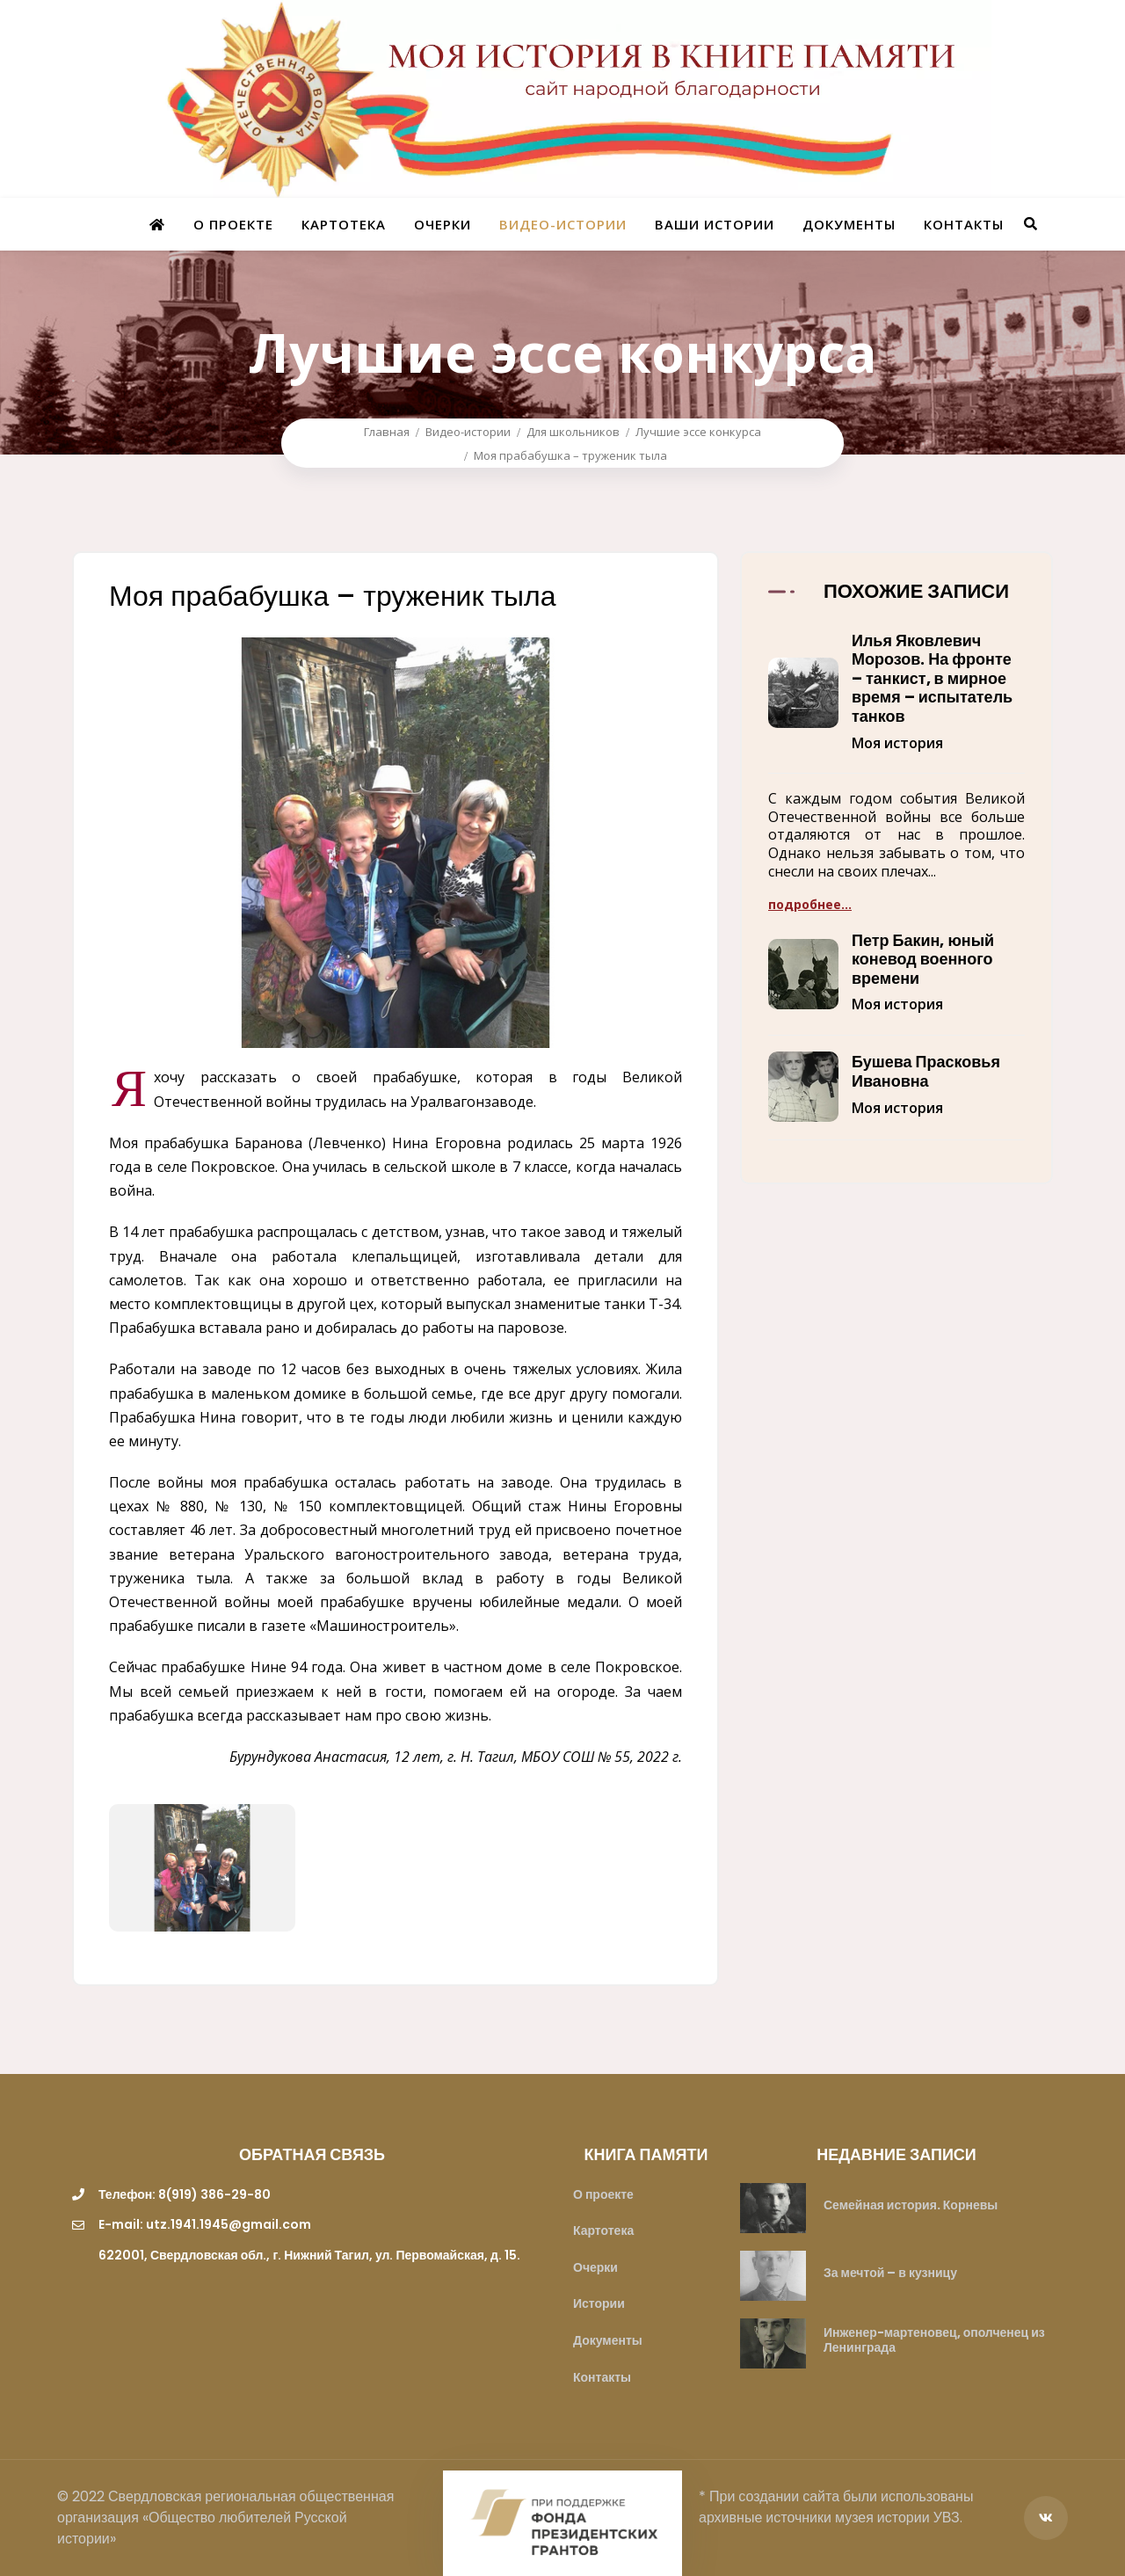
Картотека (343, 224)
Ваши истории (714, 224)
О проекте (233, 224)
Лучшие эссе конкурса (698, 432)
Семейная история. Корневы (911, 2205)
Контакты (964, 224)
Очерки (442, 224)
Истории (599, 2303)
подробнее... (810, 904)
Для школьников (573, 432)
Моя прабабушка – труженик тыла (570, 455)
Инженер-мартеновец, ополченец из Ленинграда (934, 2340)
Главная (387, 432)
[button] (896, 702)
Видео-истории (563, 224)
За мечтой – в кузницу (890, 2272)
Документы (849, 224)
